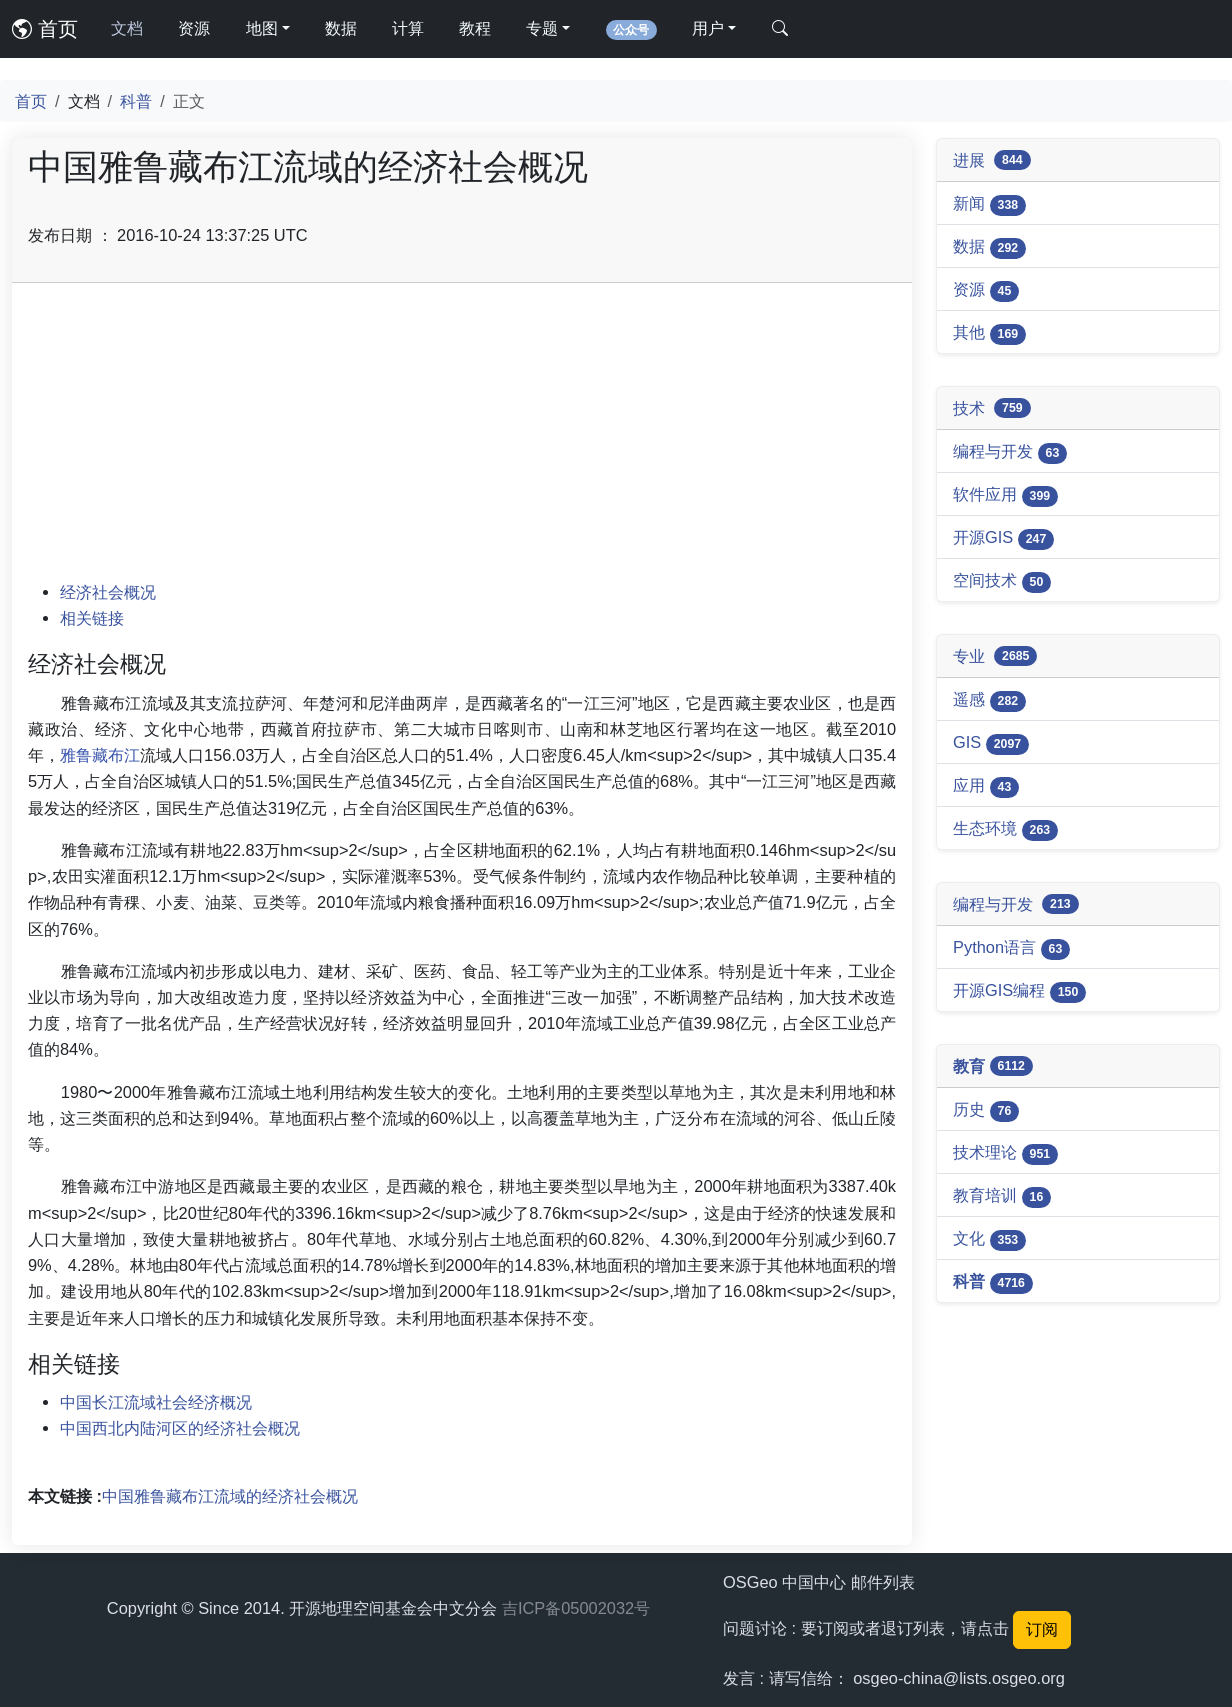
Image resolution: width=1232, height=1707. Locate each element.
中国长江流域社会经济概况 (156, 1402)
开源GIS (1003, 539)
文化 (989, 1240)
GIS (991, 744)
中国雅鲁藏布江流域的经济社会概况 (230, 1496)
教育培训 (1002, 1197)
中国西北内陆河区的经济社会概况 (180, 1428)
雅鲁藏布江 (100, 755)
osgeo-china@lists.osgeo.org (959, 1678)
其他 (989, 334)
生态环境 (1005, 830)
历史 (986, 1111)
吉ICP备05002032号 (576, 1608)
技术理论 (1005, 1154)
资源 (194, 28)
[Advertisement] (462, 439)
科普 (136, 101)
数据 (341, 28)
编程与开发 (1010, 453)
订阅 (1042, 1629)
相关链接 (92, 618)
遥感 (989, 701)
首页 (45, 29)
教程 (475, 28)
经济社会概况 (108, 592)
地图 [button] (262, 28)
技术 (992, 408)
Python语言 (1011, 949)
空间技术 (1002, 582)
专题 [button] (542, 28)
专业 (995, 656)
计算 (408, 28)
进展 (992, 160)
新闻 (989, 205)
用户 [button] (708, 28)
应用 (986, 787)
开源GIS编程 (1019, 992)
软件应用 (1005, 496)
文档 (127, 28)
